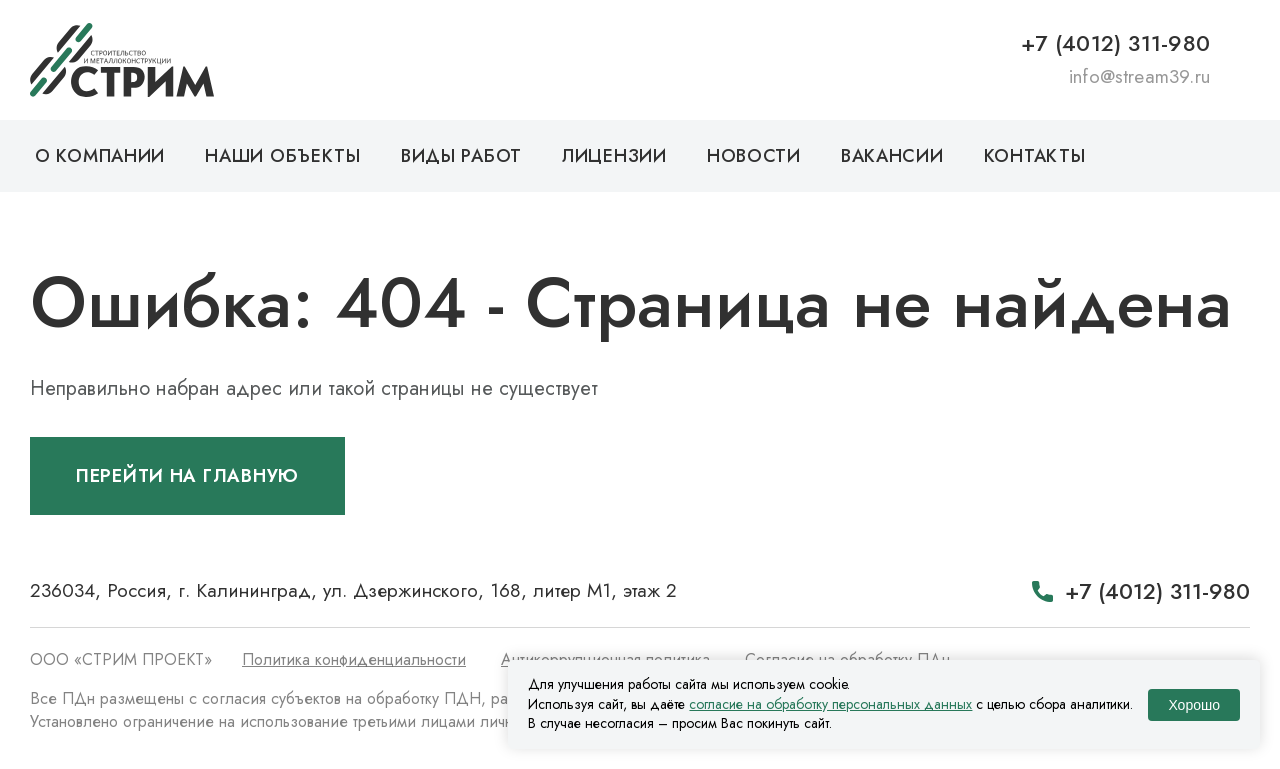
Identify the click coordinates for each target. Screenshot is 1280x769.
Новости (754, 156)
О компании (100, 156)
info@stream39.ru (1139, 76)
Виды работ (461, 156)
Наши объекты (283, 156)
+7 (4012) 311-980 (1115, 43)
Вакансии (892, 156)
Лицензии (614, 156)
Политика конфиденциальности (354, 659)
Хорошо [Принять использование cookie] (1194, 705)
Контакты (1035, 156)
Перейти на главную (187, 476)
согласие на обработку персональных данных (830, 704)
